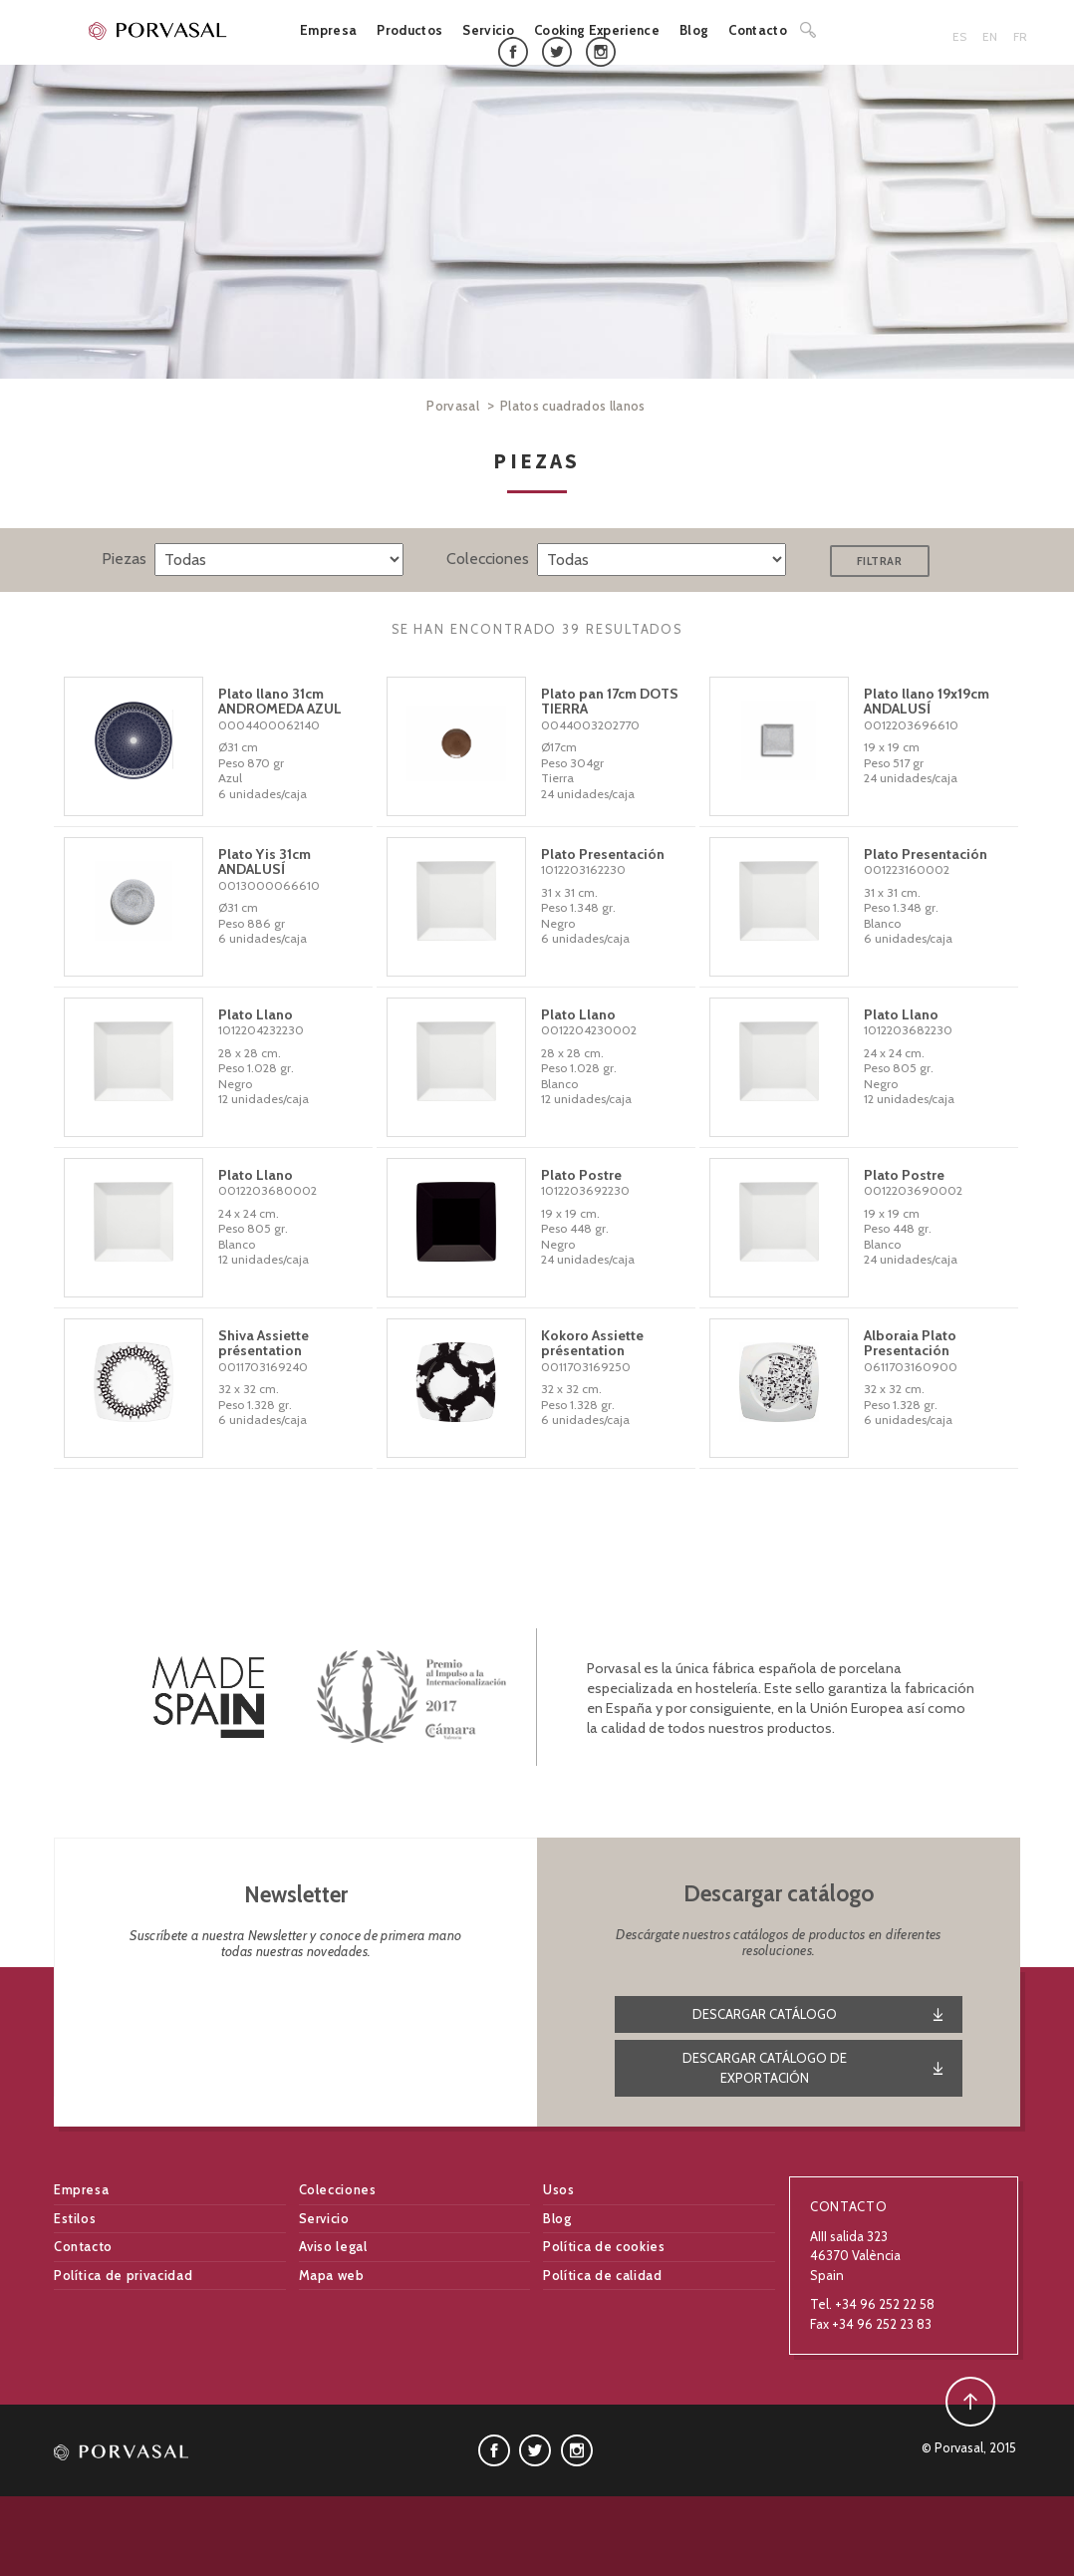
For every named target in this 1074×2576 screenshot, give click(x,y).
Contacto (757, 30)
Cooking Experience (597, 30)
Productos (409, 30)
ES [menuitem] (959, 36)
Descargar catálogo (764, 2014)
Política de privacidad (123, 2275)
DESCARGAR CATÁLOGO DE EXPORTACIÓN (764, 2068)
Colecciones (338, 2189)
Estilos (75, 2218)
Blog (693, 30)
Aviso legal (333, 2246)
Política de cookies (604, 2246)
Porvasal (452, 406)
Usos (559, 2189)
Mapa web (332, 2275)
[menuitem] (964, 37)
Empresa (328, 30)
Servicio (488, 30)
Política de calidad (602, 2275)
